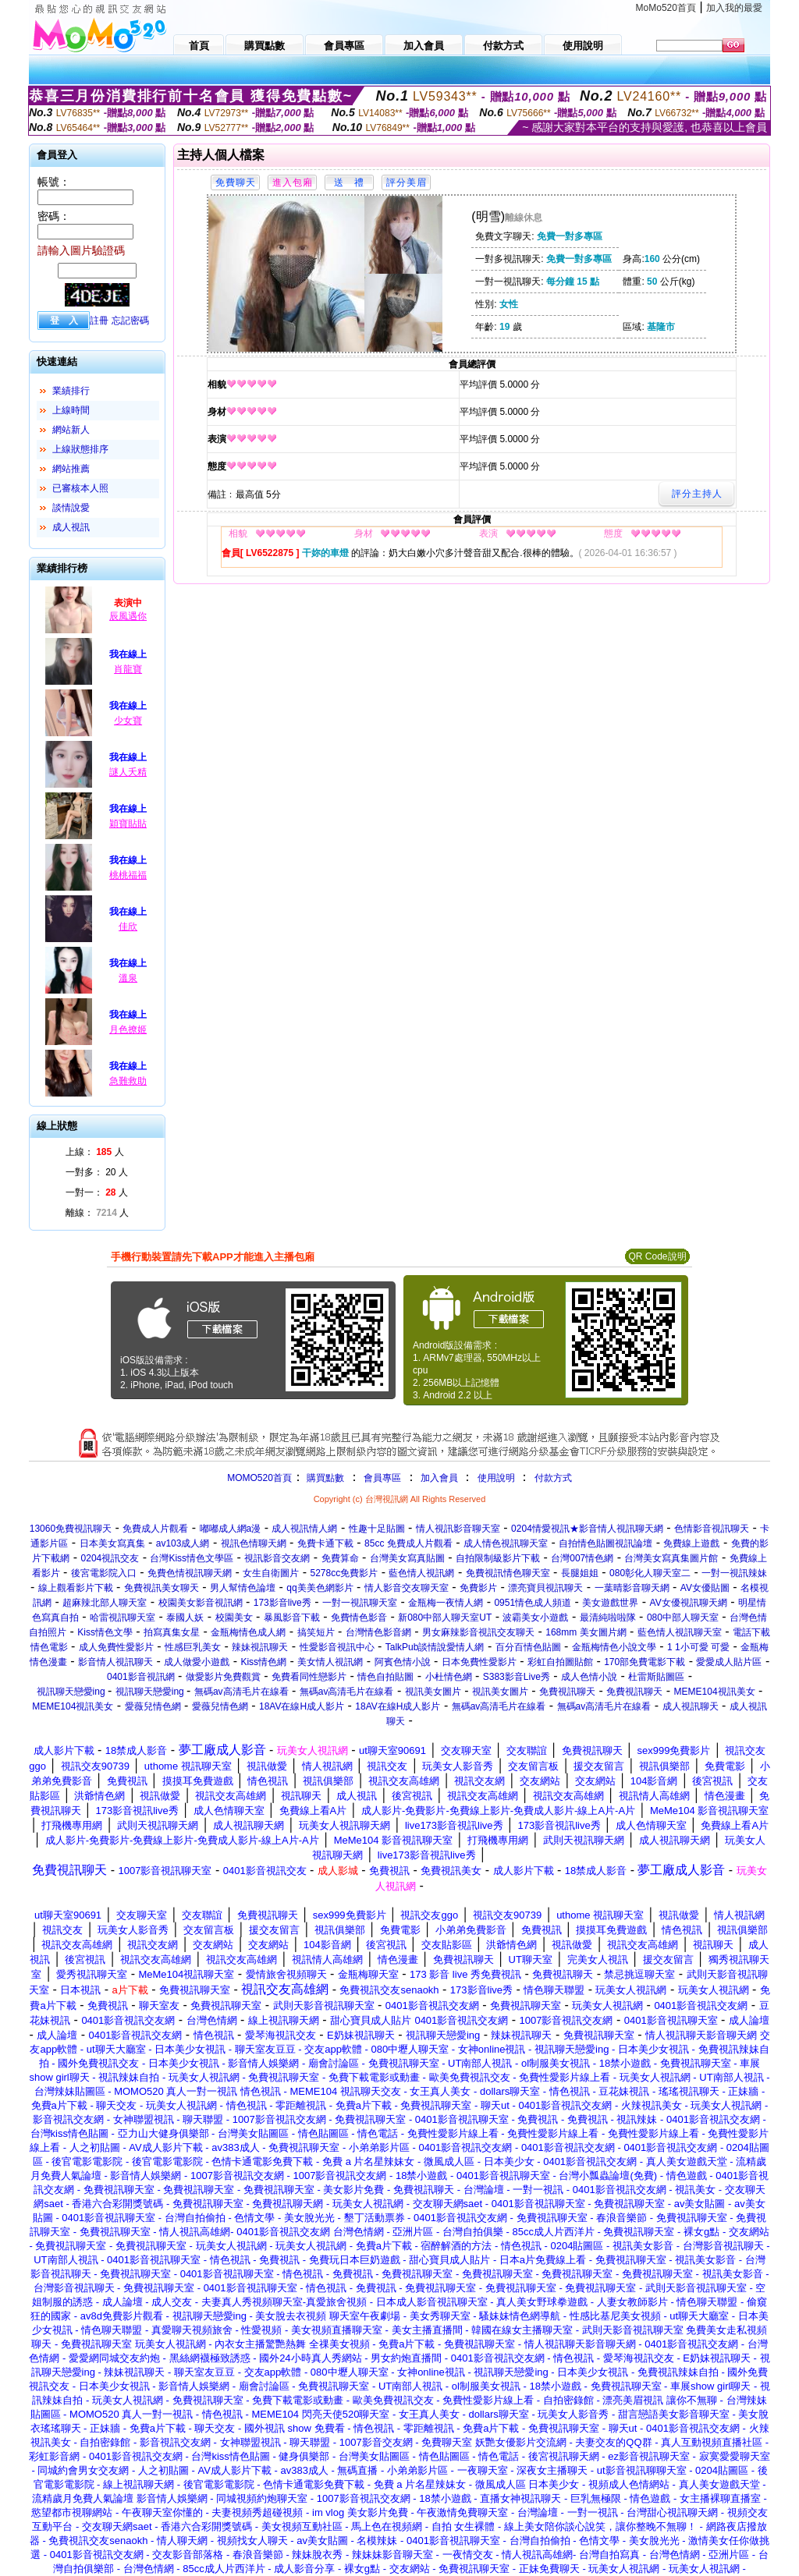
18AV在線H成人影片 (301, 1706)
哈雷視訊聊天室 (122, 1617)
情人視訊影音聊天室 (458, 1528)
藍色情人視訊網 (421, 1573)
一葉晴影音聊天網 (632, 1587)
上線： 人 (95, 1151)
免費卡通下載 (325, 1543)
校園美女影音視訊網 (200, 1602)
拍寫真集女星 (172, 1632)
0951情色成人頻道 (532, 1602)
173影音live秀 (282, 1602)
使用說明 (496, 1477)
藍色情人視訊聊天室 (679, 1632)
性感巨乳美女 (193, 1647)
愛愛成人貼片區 (729, 1662)
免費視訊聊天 (567, 1691)
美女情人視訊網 (330, 1662)
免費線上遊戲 (691, 1543)
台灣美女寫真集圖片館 (671, 1558)
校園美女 (234, 1617)
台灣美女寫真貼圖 (407, 1558)
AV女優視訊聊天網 (688, 1602)
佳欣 (128, 926)
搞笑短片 (316, 1632)
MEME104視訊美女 (714, 1691)
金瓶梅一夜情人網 (445, 1602)
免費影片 (478, 1587)
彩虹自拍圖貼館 (560, 1662)
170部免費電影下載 (644, 1662)
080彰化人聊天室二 (650, 1573)
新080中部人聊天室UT (445, 1617)
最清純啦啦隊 (608, 1617)
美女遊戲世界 (610, 1602)
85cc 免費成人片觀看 (408, 1543)
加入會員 (439, 1477)
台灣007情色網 (582, 1558)
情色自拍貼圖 (385, 1676)
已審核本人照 (80, 488)
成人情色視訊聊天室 (505, 1543)
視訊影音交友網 (277, 1558)
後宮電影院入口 (104, 1573)
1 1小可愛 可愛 (698, 1647)
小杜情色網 (448, 1676)
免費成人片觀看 (155, 1528)
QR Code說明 (657, 1256)
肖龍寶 (128, 669)
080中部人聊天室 (683, 1617)
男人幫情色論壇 (242, 1587)
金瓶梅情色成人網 (248, 1632)
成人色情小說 (589, 1676)
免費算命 (340, 1558)
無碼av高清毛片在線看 (241, 1691)
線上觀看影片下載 (75, 1587)
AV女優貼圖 (705, 1587)
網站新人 (71, 429)
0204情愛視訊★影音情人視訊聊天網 (587, 1528)
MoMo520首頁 (666, 7)
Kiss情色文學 (105, 1632)
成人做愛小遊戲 (196, 1662)
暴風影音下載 (292, 1617)
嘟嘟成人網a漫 (230, 1528)
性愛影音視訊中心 (337, 1647)
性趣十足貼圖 (377, 1528)
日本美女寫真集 (112, 1543)
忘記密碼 (130, 320)
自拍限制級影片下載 (498, 1558)
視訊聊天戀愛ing (72, 1691)
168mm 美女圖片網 (585, 1632)
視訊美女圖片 (433, 1691)
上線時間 (71, 410)
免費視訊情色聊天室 (508, 1573)
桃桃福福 (128, 875)
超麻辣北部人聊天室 (104, 1602)
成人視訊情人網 (304, 1528)
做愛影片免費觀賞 (223, 1676)
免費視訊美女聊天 (161, 1587)
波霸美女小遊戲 (535, 1617)
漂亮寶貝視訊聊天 (545, 1587)
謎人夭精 (128, 772)
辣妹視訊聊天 (260, 1647)
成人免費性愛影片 (116, 1647)
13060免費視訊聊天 (71, 1528)
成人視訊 (71, 527)
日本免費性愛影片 (479, 1662)
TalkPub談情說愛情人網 (435, 1647)
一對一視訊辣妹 (734, 1573)
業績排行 (71, 390)
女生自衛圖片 (271, 1573)
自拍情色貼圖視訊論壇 (605, 1543)
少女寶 (128, 720)
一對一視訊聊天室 (359, 1602)
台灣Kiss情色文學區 (191, 1558)
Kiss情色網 (263, 1662)
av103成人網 (183, 1543)
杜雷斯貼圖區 (656, 1676)
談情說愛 (71, 507)
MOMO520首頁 (259, 1477)
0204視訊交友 (110, 1558)
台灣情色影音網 (378, 1632)
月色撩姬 (128, 1029)
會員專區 (382, 1477)
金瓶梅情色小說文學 (614, 1647)
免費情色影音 (359, 1617)
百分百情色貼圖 (528, 1647)
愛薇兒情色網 (153, 1706)
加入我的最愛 (734, 7)
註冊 (99, 320)
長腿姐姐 (579, 1573)
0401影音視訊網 (141, 1676)
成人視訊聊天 (690, 1706)
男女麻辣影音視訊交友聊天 (478, 1632)
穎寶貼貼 (128, 823)
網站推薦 (71, 468)
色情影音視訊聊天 (711, 1528)
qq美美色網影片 (319, 1587)
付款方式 (553, 1477)
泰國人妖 (185, 1617)
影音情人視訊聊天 (115, 1662)
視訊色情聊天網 (253, 1543)
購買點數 (324, 1477)
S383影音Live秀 (516, 1676)
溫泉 (128, 978)
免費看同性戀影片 (309, 1676)
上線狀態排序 (80, 449)
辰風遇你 (128, 616)
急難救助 (128, 1080)
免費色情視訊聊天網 (189, 1573)
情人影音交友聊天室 (406, 1587)
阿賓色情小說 (403, 1662)
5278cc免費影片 (344, 1573)
